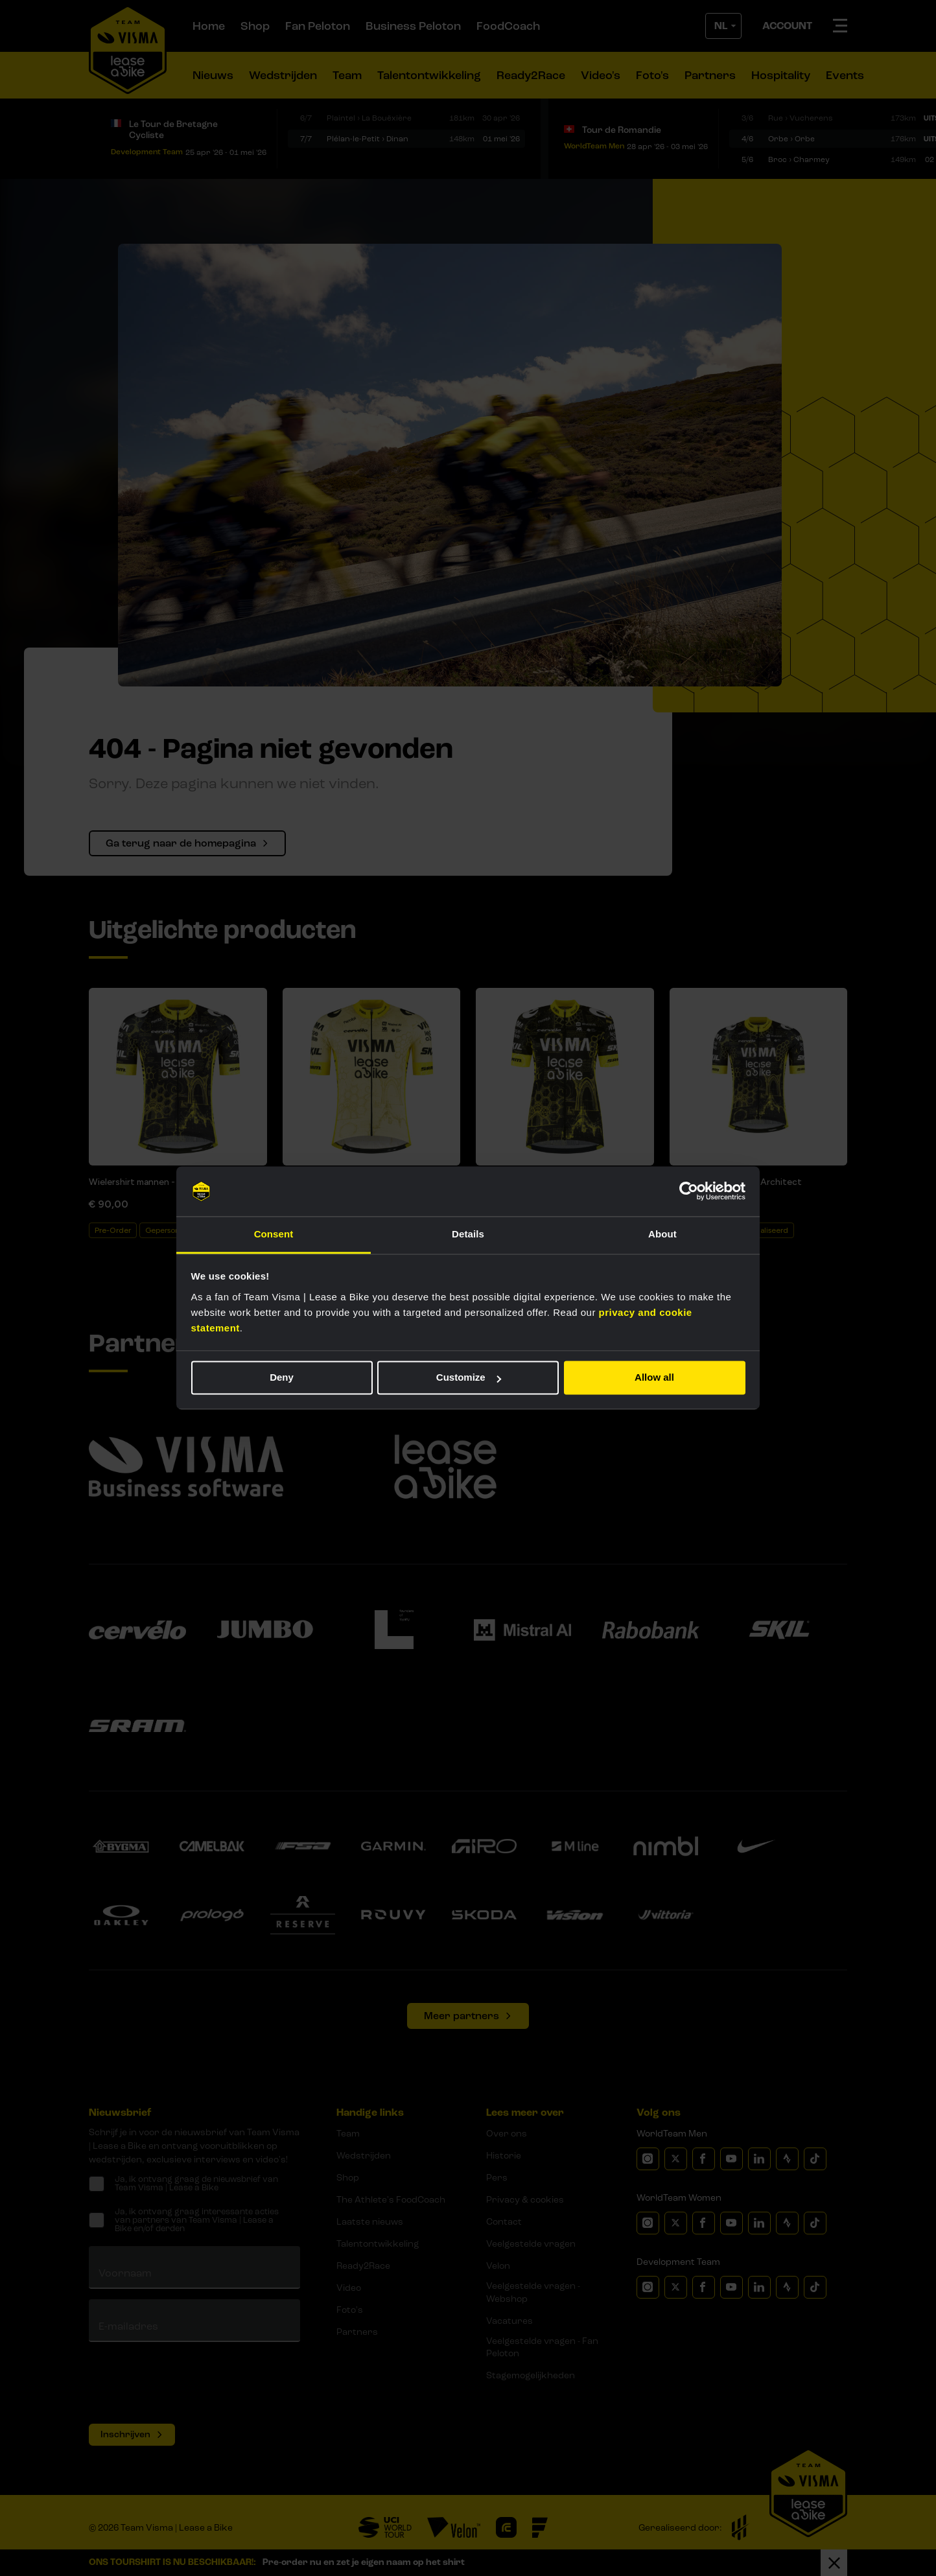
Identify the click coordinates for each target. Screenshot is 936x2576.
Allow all (654, 1377)
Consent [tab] (274, 1233)
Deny (282, 1377)
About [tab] (662, 1233)
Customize (468, 1377)
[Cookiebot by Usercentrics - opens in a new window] (688, 1191)
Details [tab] (468, 1233)
